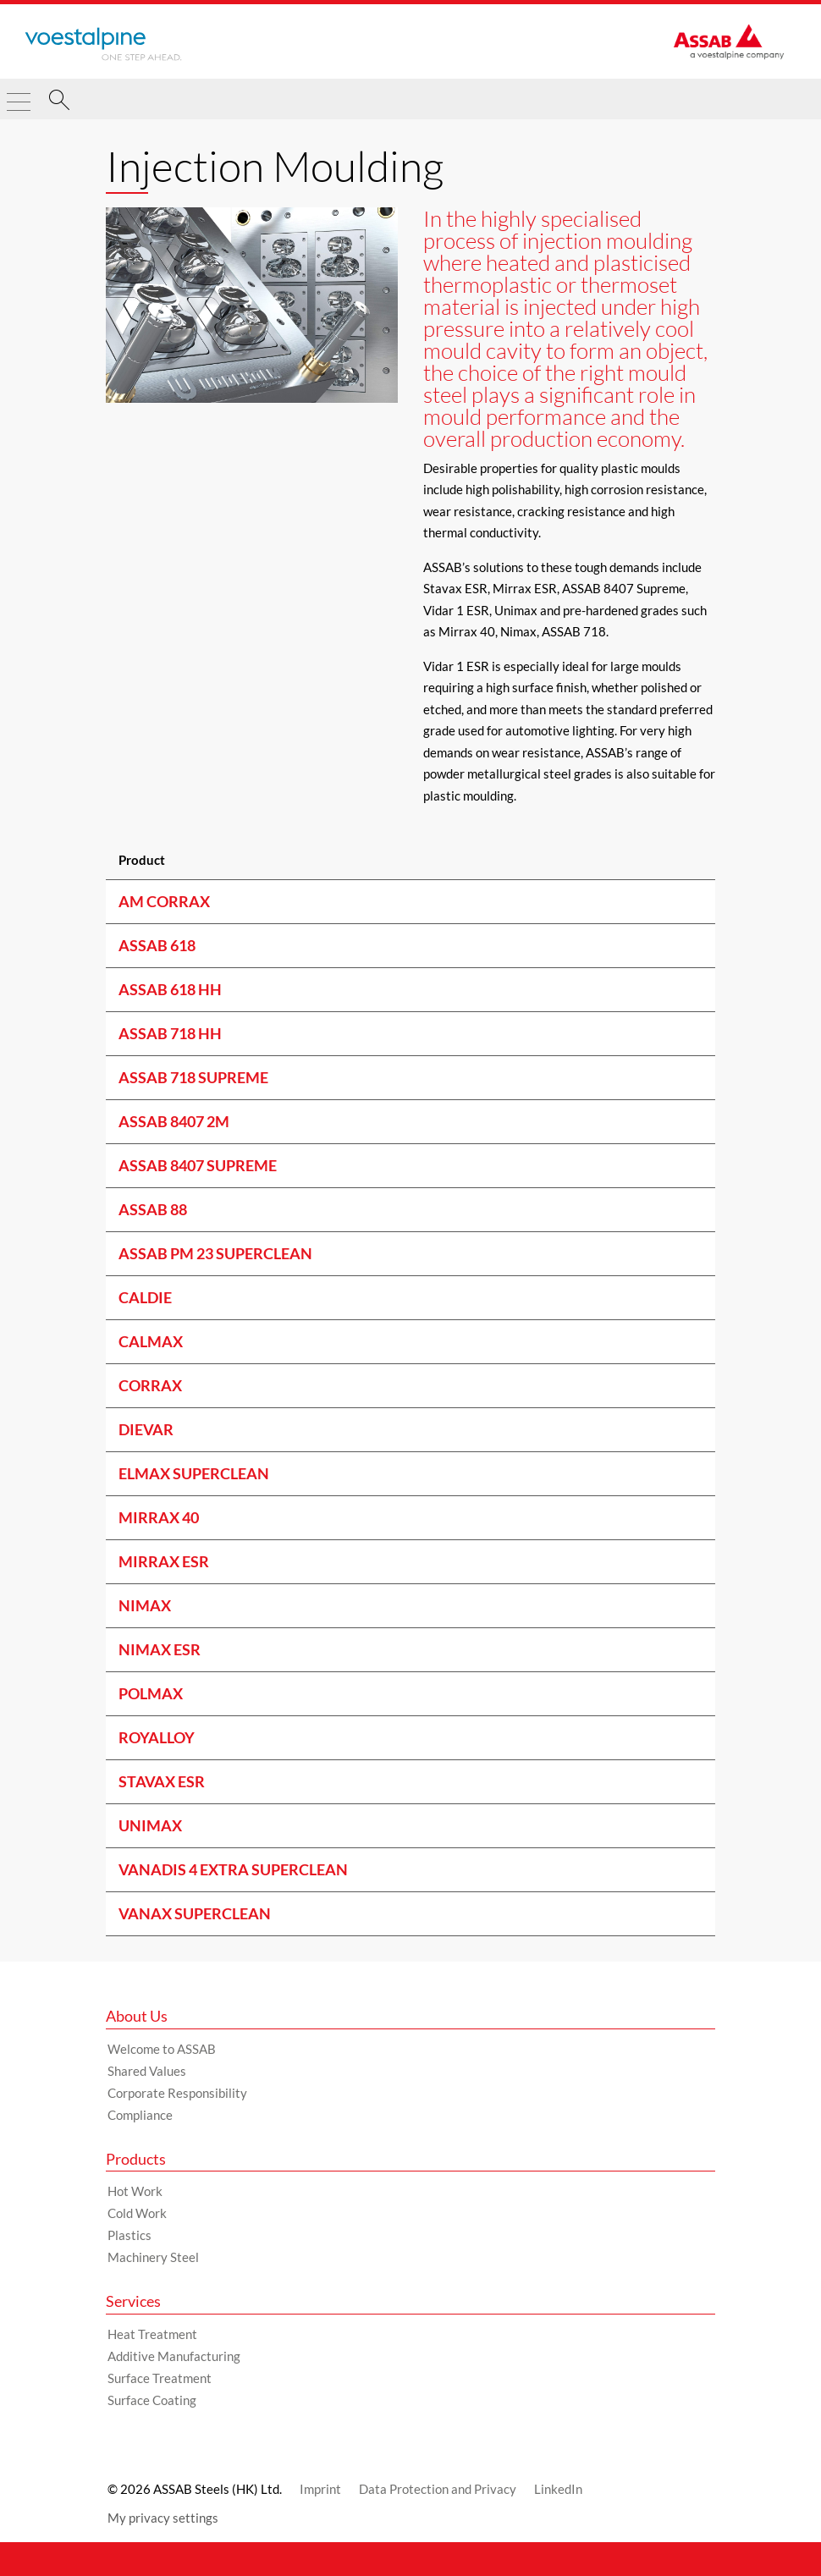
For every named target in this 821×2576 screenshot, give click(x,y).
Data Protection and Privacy (437, 2488)
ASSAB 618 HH (170, 989)
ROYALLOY (156, 1737)
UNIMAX (150, 1825)
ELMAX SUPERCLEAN (193, 1473)
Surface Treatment (159, 2378)
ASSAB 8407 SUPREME (197, 1165)
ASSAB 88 (152, 1209)
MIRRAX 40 (158, 1517)
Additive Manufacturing (173, 2356)
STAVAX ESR (161, 1781)
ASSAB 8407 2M (173, 1121)
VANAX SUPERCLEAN (194, 1913)
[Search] (59, 102)
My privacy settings (162, 2517)
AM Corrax (164, 901)
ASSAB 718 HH (170, 1033)
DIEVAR (146, 1429)
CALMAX (150, 1341)
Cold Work (137, 2213)
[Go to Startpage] (103, 44)
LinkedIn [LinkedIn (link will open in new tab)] (558, 2488)
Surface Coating (151, 2400)
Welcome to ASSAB (161, 2048)
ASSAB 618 (157, 945)
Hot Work (135, 2191)
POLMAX (150, 1693)
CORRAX (150, 1385)
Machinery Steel (153, 2257)
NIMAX (144, 1605)
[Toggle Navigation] (18, 94)
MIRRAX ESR (163, 1561)
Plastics (129, 2235)
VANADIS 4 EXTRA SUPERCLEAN (233, 1869)
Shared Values (146, 2070)
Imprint (320, 2488)
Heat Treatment (152, 2334)
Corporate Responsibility (177, 2092)
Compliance (140, 2114)
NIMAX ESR (159, 1649)
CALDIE (145, 1297)
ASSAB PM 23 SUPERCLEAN (215, 1253)
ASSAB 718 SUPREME (193, 1077)
